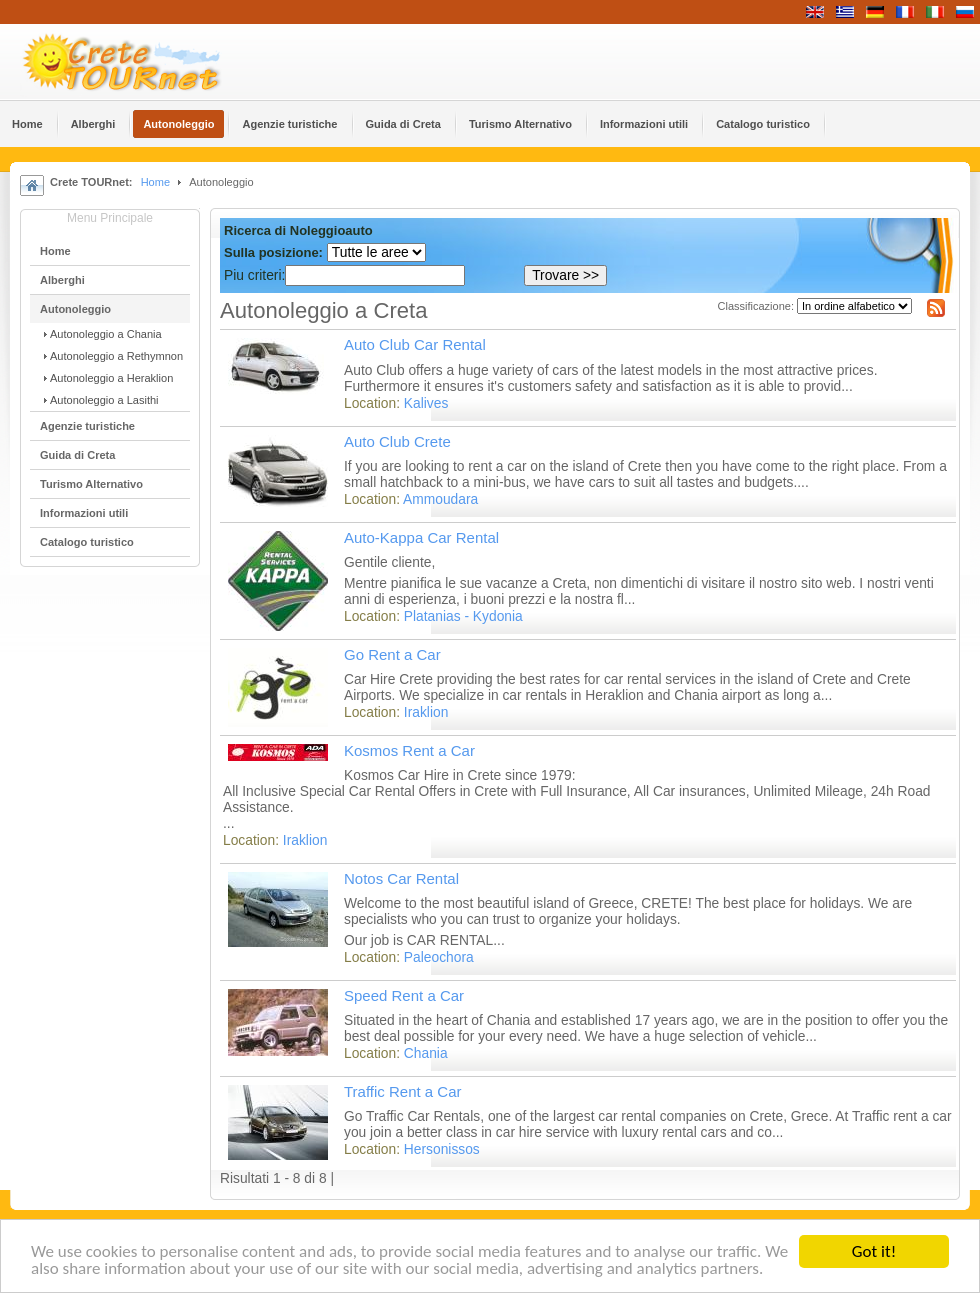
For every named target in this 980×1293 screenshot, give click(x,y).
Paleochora (439, 957)
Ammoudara (440, 499)
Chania (426, 1053)
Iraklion (426, 712)
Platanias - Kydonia (463, 616)
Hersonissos (442, 1149)
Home (155, 182)
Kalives (426, 403)
